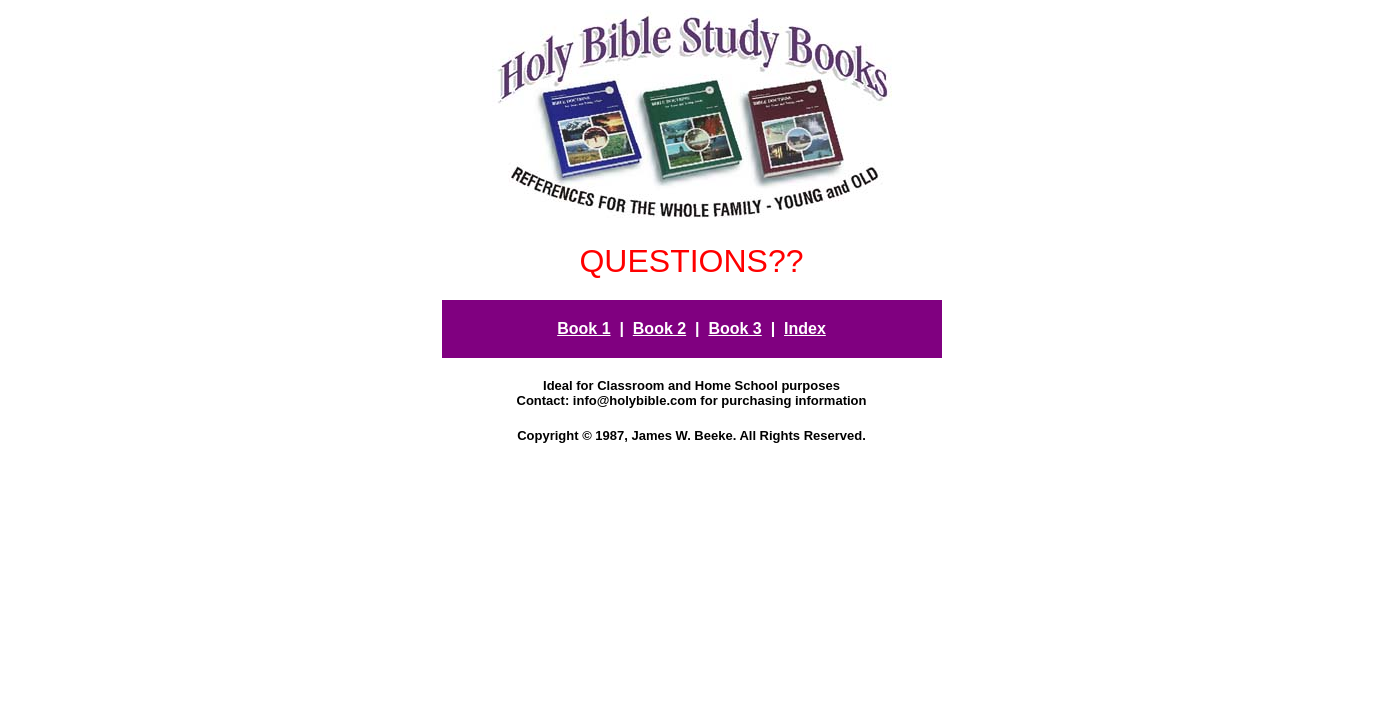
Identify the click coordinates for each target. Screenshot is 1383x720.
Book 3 (734, 328)
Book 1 (583, 328)
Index (805, 328)
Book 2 (659, 328)
